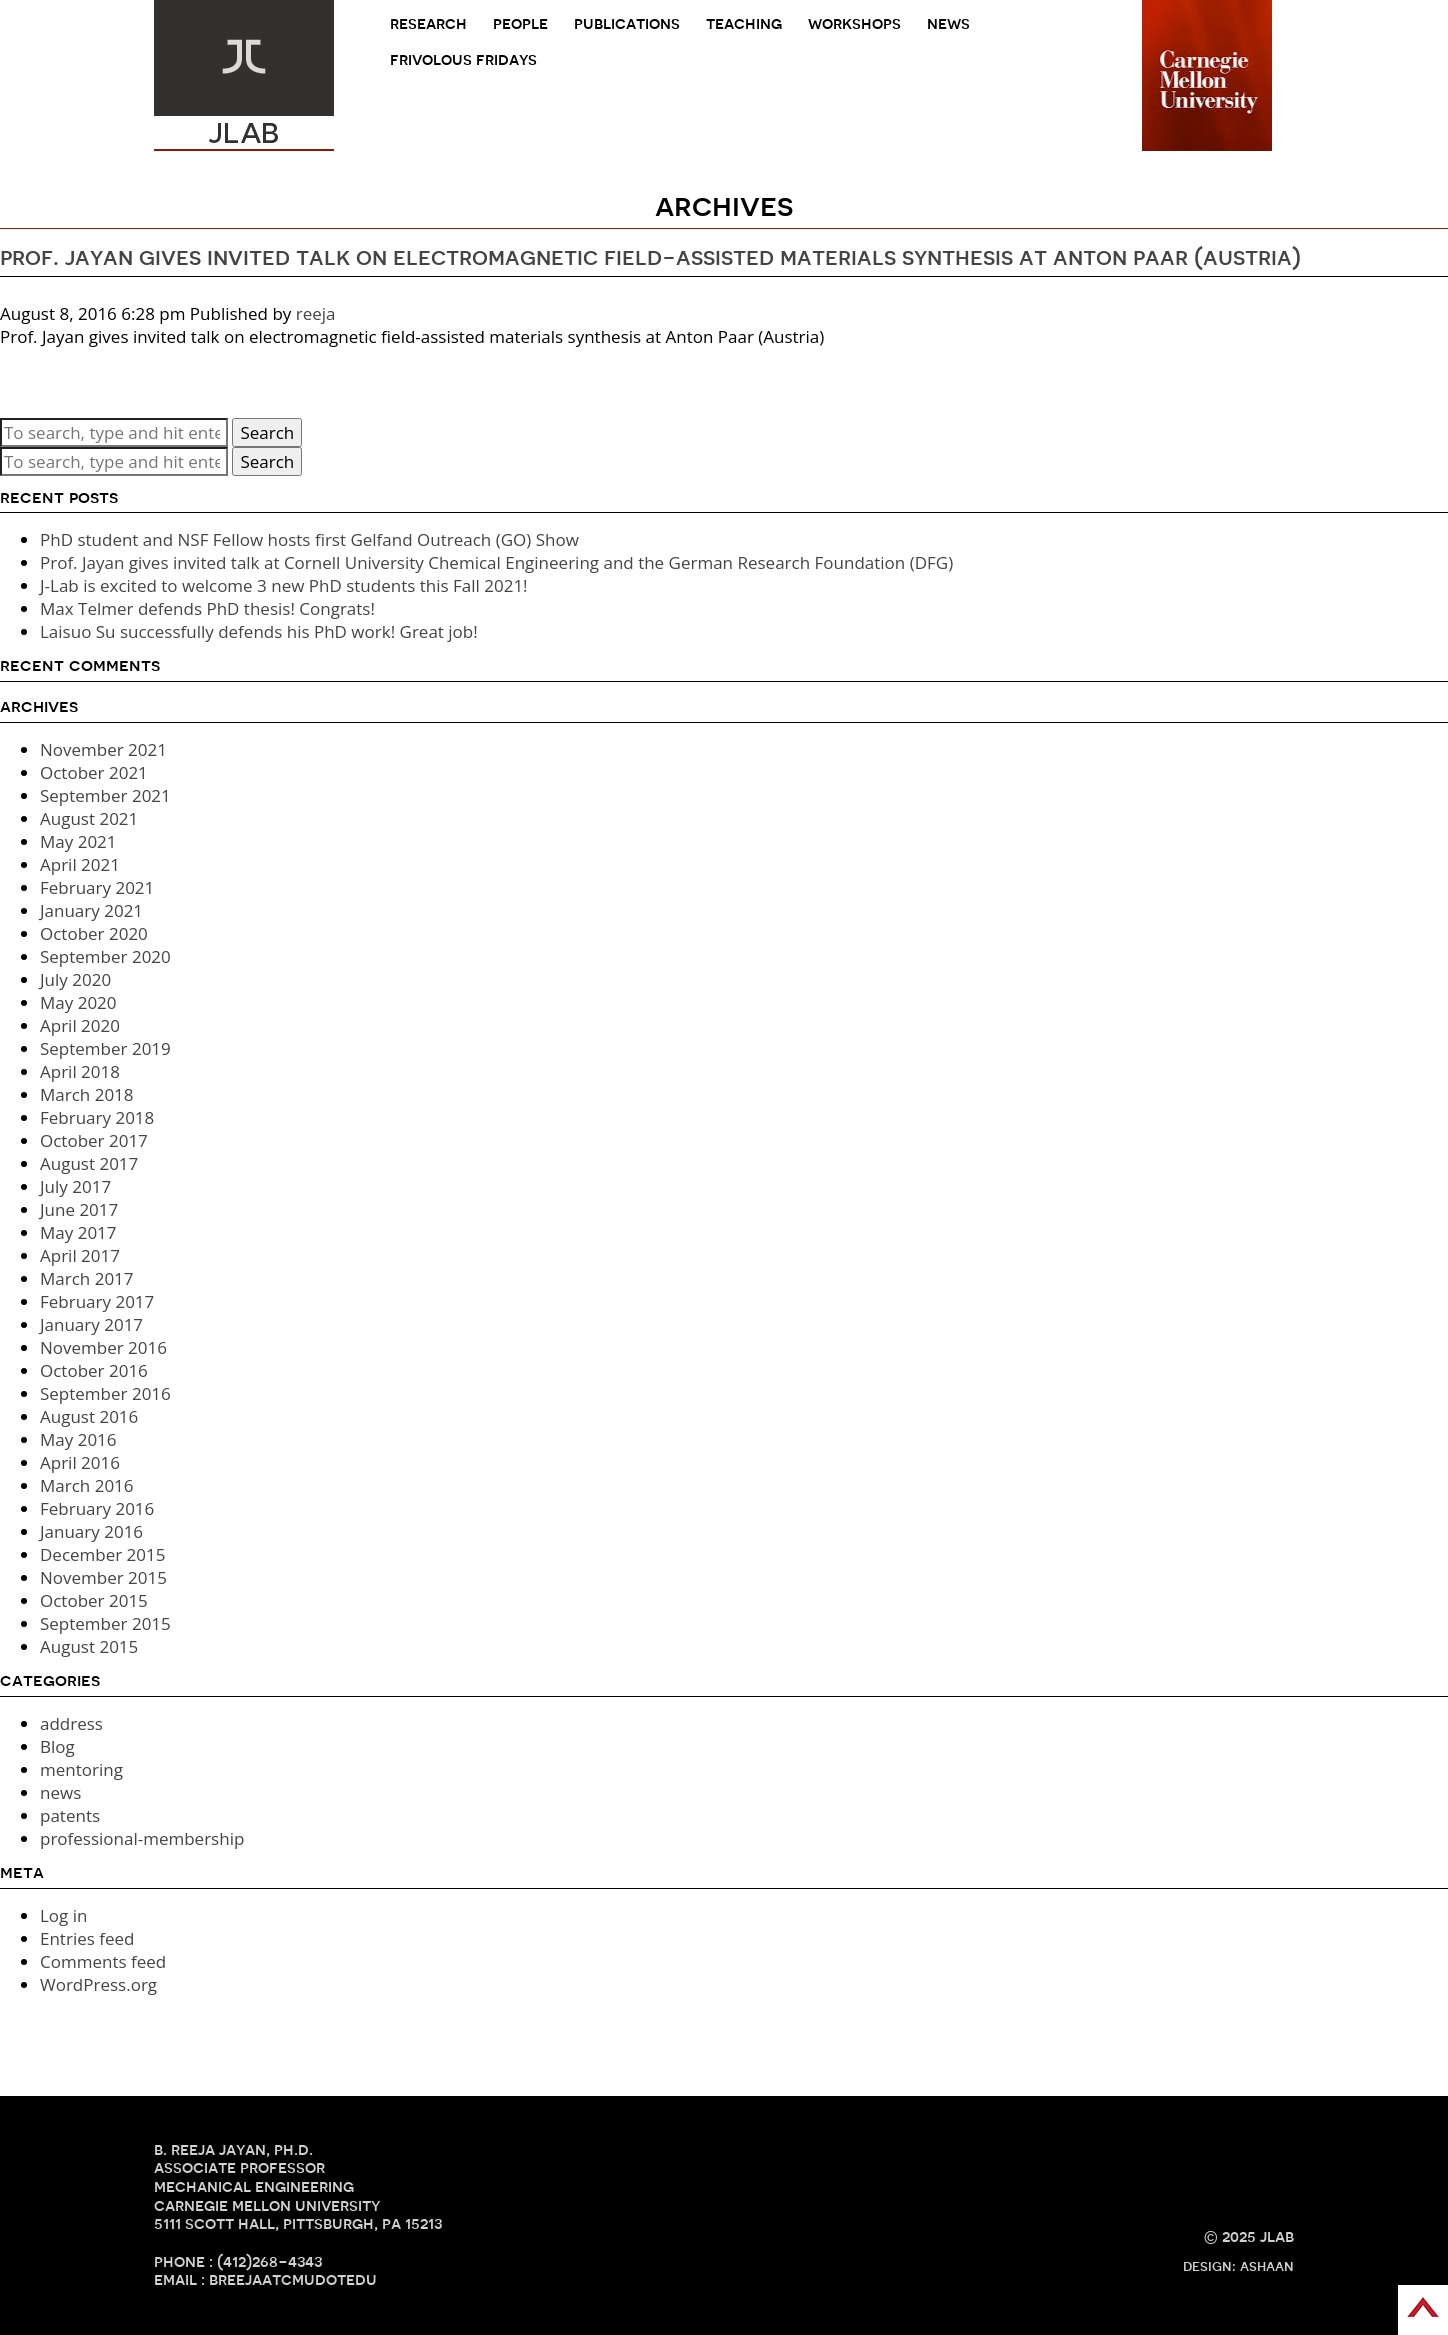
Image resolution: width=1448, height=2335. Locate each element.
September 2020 (105, 956)
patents (70, 1815)
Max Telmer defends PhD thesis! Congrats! (207, 608)
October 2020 (94, 933)
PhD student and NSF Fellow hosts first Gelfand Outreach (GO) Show (309, 539)
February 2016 (97, 1508)
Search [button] (267, 432)
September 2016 (105, 1393)
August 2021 (89, 818)
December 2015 (103, 1554)
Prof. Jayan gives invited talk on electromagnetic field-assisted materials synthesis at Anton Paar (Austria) (650, 257)
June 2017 (79, 1209)
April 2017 (80, 1255)
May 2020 (78, 1002)
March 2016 (87, 1485)
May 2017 (78, 1232)
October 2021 (94, 772)
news (948, 23)
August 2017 (89, 1163)
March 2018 (87, 1094)
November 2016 (103, 1347)
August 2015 (89, 1646)
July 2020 (75, 979)
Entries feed (87, 1938)
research (428, 23)
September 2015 (105, 1623)
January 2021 (91, 910)
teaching (744, 23)
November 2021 (103, 749)
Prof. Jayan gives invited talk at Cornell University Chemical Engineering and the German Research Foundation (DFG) (496, 562)
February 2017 (97, 1301)
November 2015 (103, 1577)
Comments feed (103, 1961)
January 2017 (91, 1324)
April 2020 (80, 1025)
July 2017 (75, 1186)
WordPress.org (98, 1984)
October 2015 (94, 1600)
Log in (63, 1915)
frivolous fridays (463, 59)
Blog (57, 1746)
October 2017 (94, 1140)
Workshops (854, 23)
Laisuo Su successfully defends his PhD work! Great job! (259, 631)
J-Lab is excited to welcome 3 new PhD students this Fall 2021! (284, 585)
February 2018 (97, 1117)
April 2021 (80, 864)
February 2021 (97, 887)
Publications (627, 23)
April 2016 (80, 1462)
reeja (316, 313)
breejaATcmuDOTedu (293, 2279)
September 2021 (105, 795)
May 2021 (78, 841)
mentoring (81, 1769)
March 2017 (87, 1278)
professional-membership (142, 1838)
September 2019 (105, 1048)
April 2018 (80, 1071)
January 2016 (91, 1531)
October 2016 (94, 1370)
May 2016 (78, 1439)
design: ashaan (1238, 2266)
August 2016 (89, 1416)
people (520, 23)
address (71, 1723)
